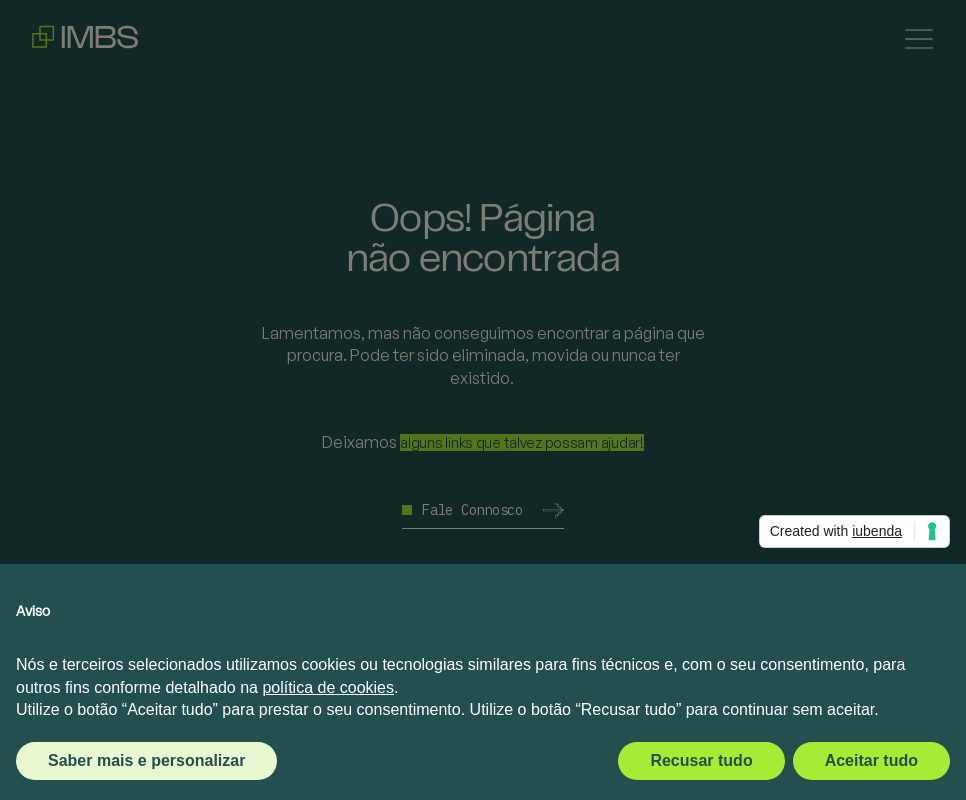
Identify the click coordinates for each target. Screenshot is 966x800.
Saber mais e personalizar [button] (146, 760)
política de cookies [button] (328, 687)
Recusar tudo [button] (701, 760)
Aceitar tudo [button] (871, 760)
